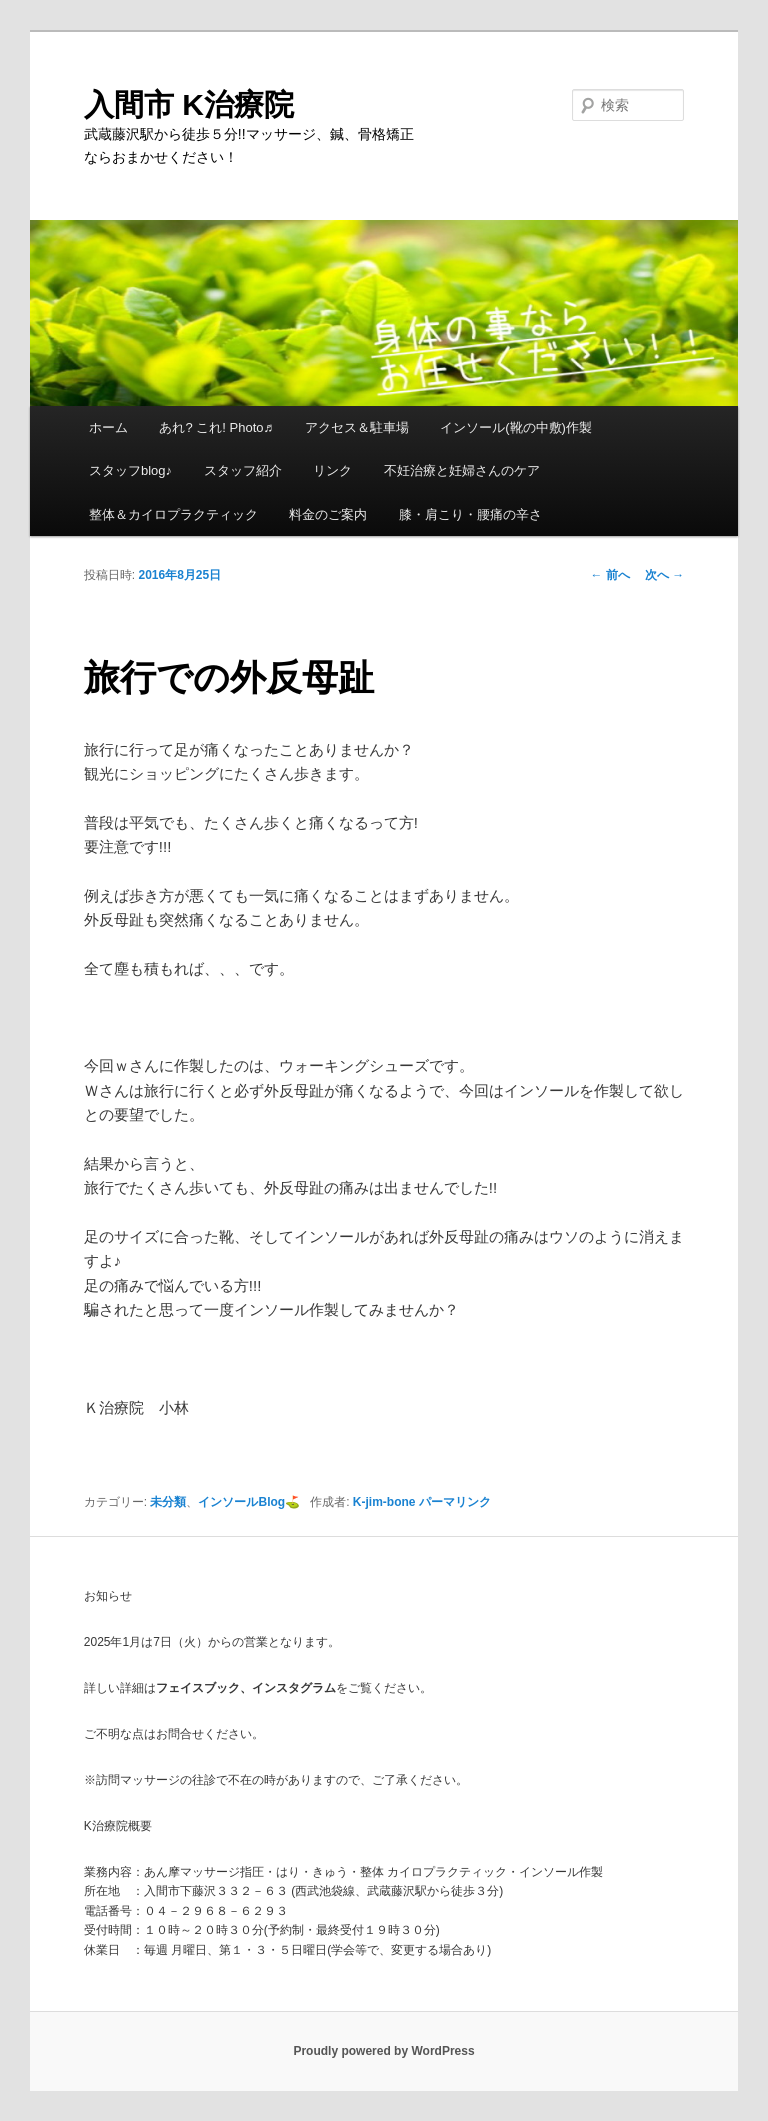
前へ (610, 575)
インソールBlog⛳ (249, 1502)
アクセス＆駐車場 (357, 427)
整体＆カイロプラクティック (173, 514)
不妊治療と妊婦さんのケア (462, 470)
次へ (664, 575)
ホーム (108, 427)
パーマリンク (455, 1502)
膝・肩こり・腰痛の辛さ (470, 514)
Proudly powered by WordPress (383, 2051)
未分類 (168, 1502)
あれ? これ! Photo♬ (216, 427)
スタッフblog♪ (130, 470)
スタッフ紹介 (243, 470)
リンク (332, 470)
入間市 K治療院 (189, 104)
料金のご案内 (328, 514)
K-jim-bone (384, 1502)
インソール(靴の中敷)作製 (516, 427)
